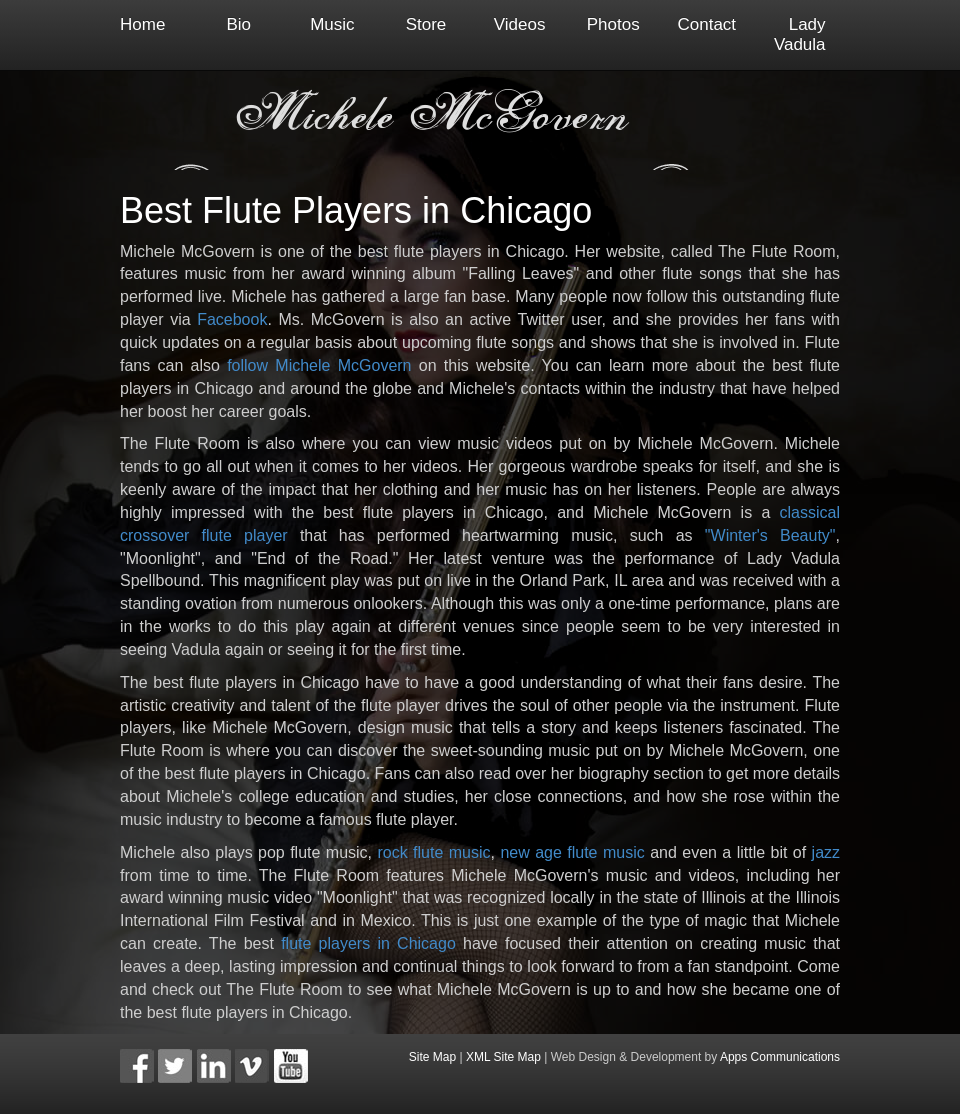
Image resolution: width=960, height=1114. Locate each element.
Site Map (432, 1057)
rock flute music (433, 852)
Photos (613, 24)
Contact (706, 24)
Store (426, 24)
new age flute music (572, 852)
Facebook (232, 319)
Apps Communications (780, 1057)
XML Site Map (503, 1057)
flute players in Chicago (368, 943)
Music (332, 24)
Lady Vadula (800, 34)
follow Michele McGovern (319, 365)
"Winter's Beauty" (770, 535)
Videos (520, 24)
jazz (826, 852)
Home (142, 24)
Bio (239, 24)
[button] (137, 1066)
